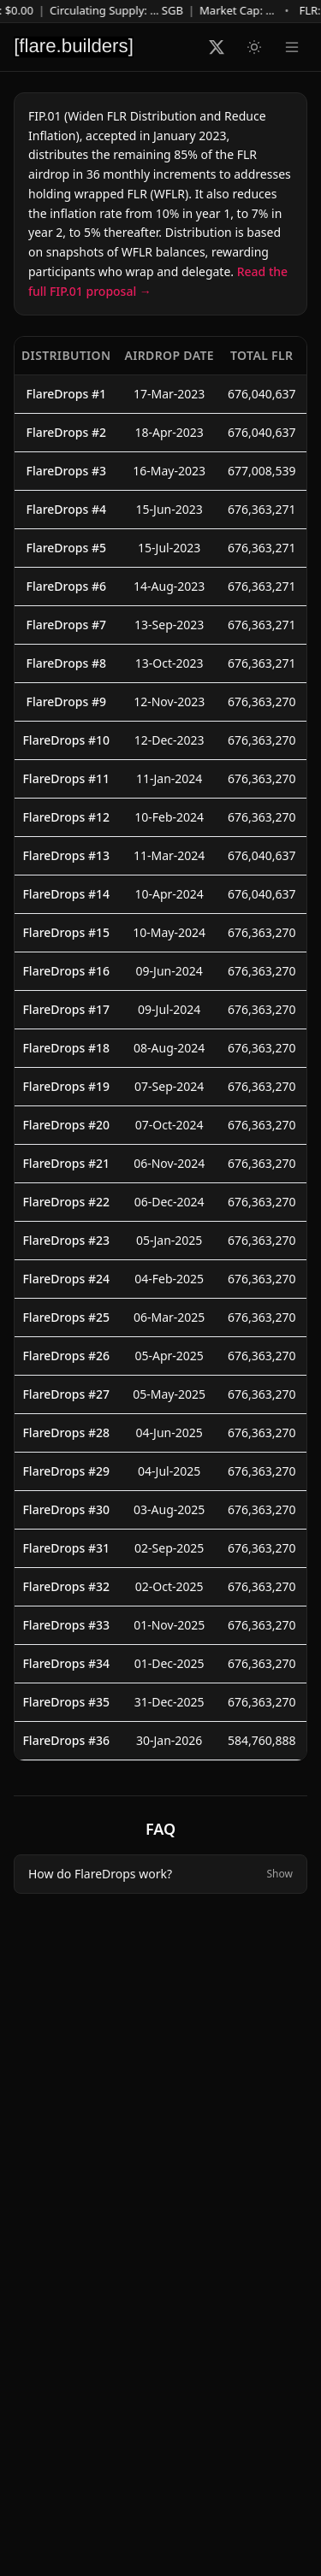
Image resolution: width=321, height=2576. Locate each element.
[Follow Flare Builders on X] (216, 47)
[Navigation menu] (291, 47)
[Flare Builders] (74, 47)
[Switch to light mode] (254, 47)
